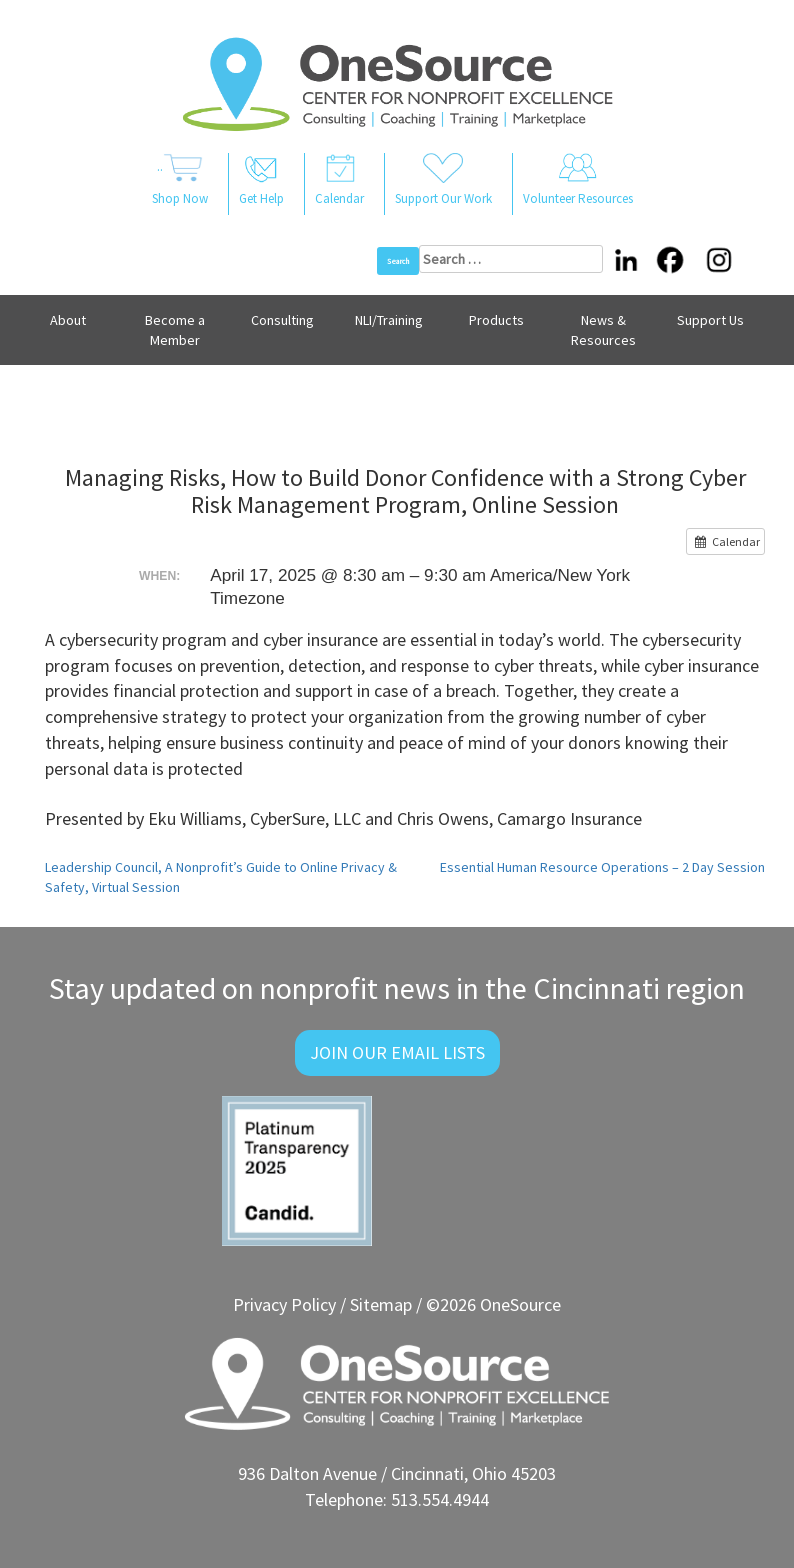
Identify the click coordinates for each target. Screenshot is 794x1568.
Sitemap (381, 1304)
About (68, 320)
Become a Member (175, 330)
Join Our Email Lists (397, 1052)
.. (180, 181)
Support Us (710, 320)
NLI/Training (389, 320)
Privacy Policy (284, 1304)
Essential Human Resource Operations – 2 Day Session (602, 867)
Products (496, 320)
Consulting (282, 320)
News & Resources (603, 330)
